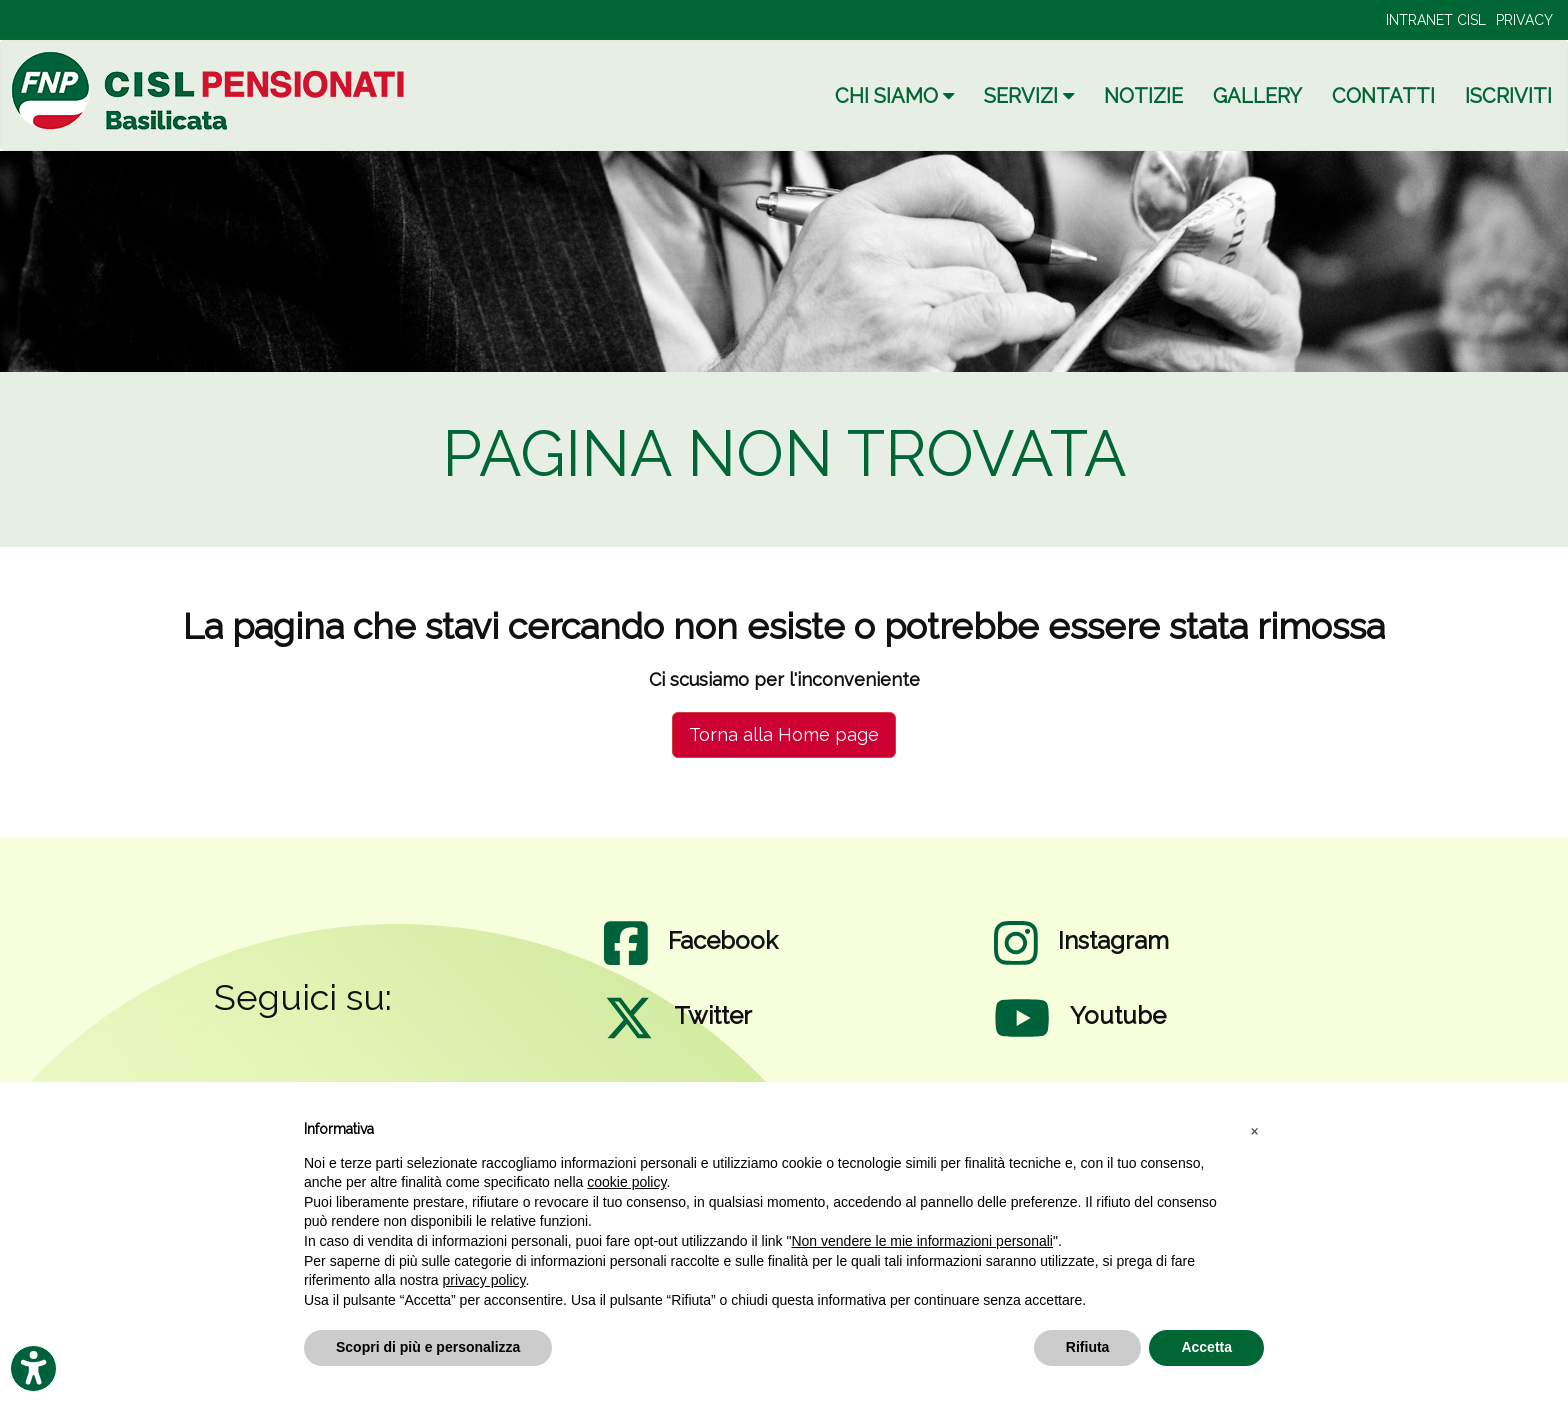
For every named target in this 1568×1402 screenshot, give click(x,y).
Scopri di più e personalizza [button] (428, 1347)
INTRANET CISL (1436, 20)
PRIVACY (1524, 20)
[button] (1254, 1130)
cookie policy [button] (626, 1182)
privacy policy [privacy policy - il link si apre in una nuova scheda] (484, 1280)
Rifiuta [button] (1088, 1347)
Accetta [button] (1206, 1347)
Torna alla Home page (784, 734)
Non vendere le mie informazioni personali (921, 1241)
